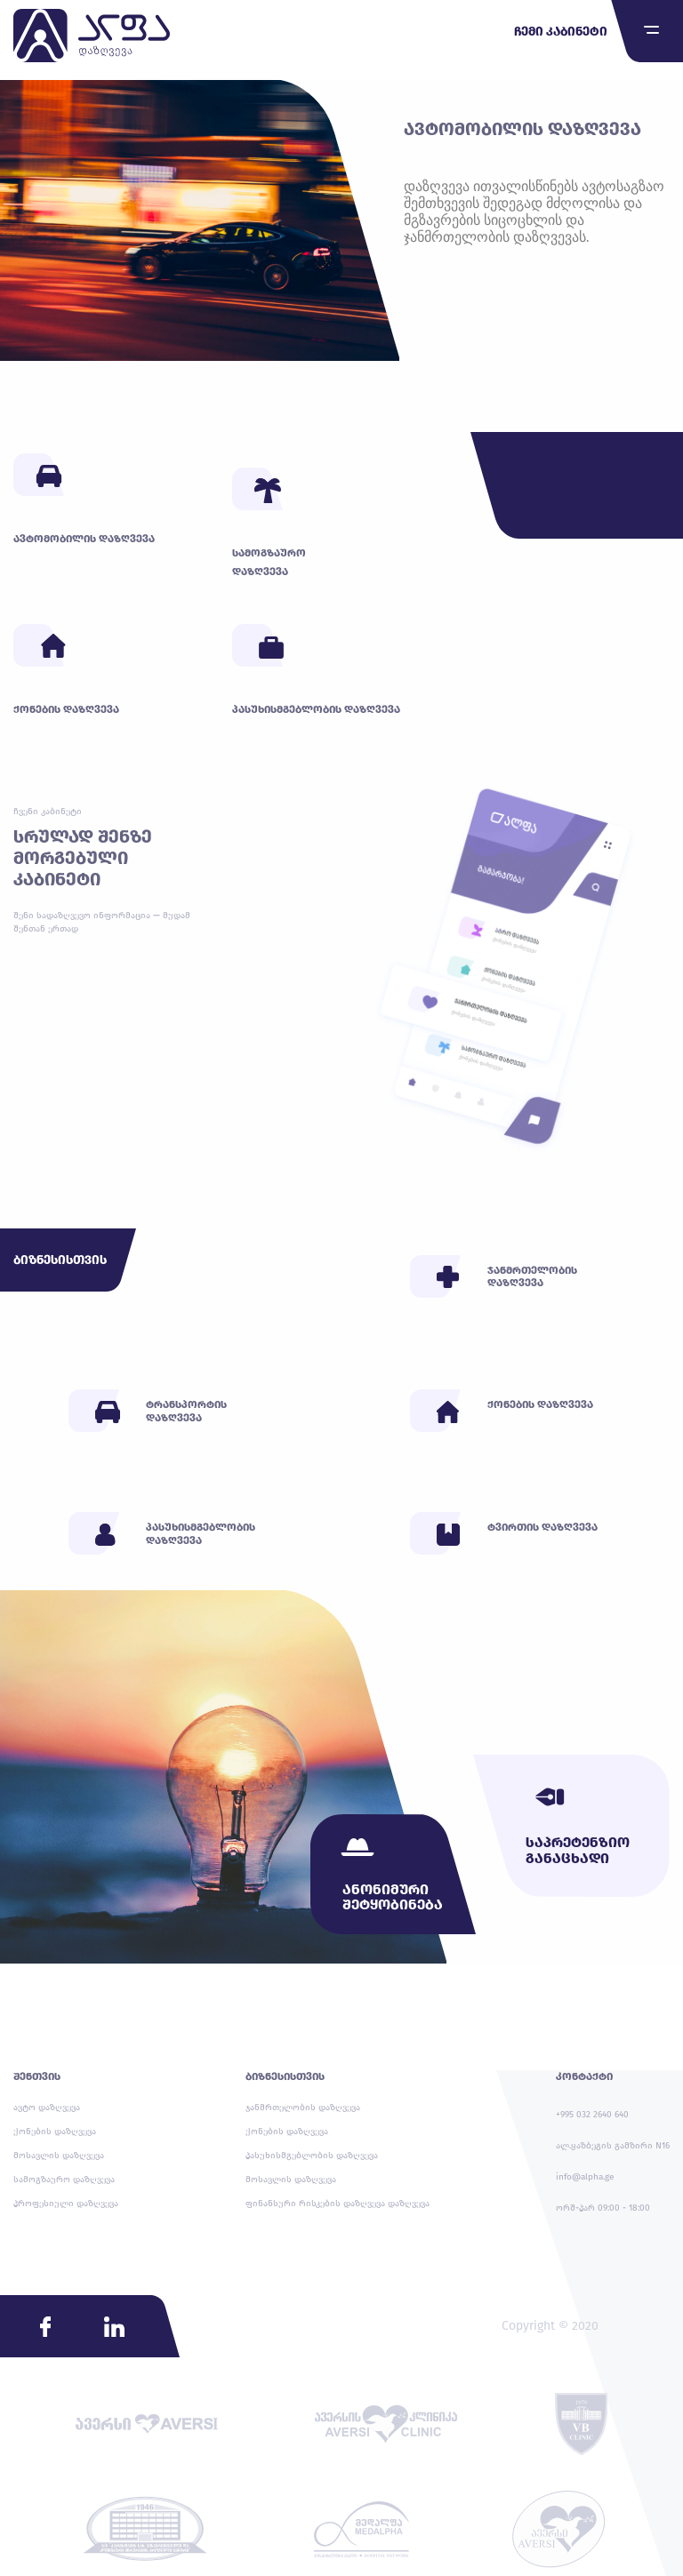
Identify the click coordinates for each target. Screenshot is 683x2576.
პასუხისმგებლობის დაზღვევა (311, 2155)
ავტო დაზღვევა (46, 2107)
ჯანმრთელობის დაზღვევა (302, 2107)
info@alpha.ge (585, 2177)
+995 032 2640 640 (592, 2114)
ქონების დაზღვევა (54, 2131)
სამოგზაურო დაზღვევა (64, 2179)
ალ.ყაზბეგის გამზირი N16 (613, 2145)
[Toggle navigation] (651, 29)
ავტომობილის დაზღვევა (522, 129)
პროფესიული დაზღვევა (65, 2203)
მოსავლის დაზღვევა (58, 2155)
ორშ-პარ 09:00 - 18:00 (603, 2208)
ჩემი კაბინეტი (560, 31)
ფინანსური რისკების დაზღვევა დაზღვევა (337, 2203)
